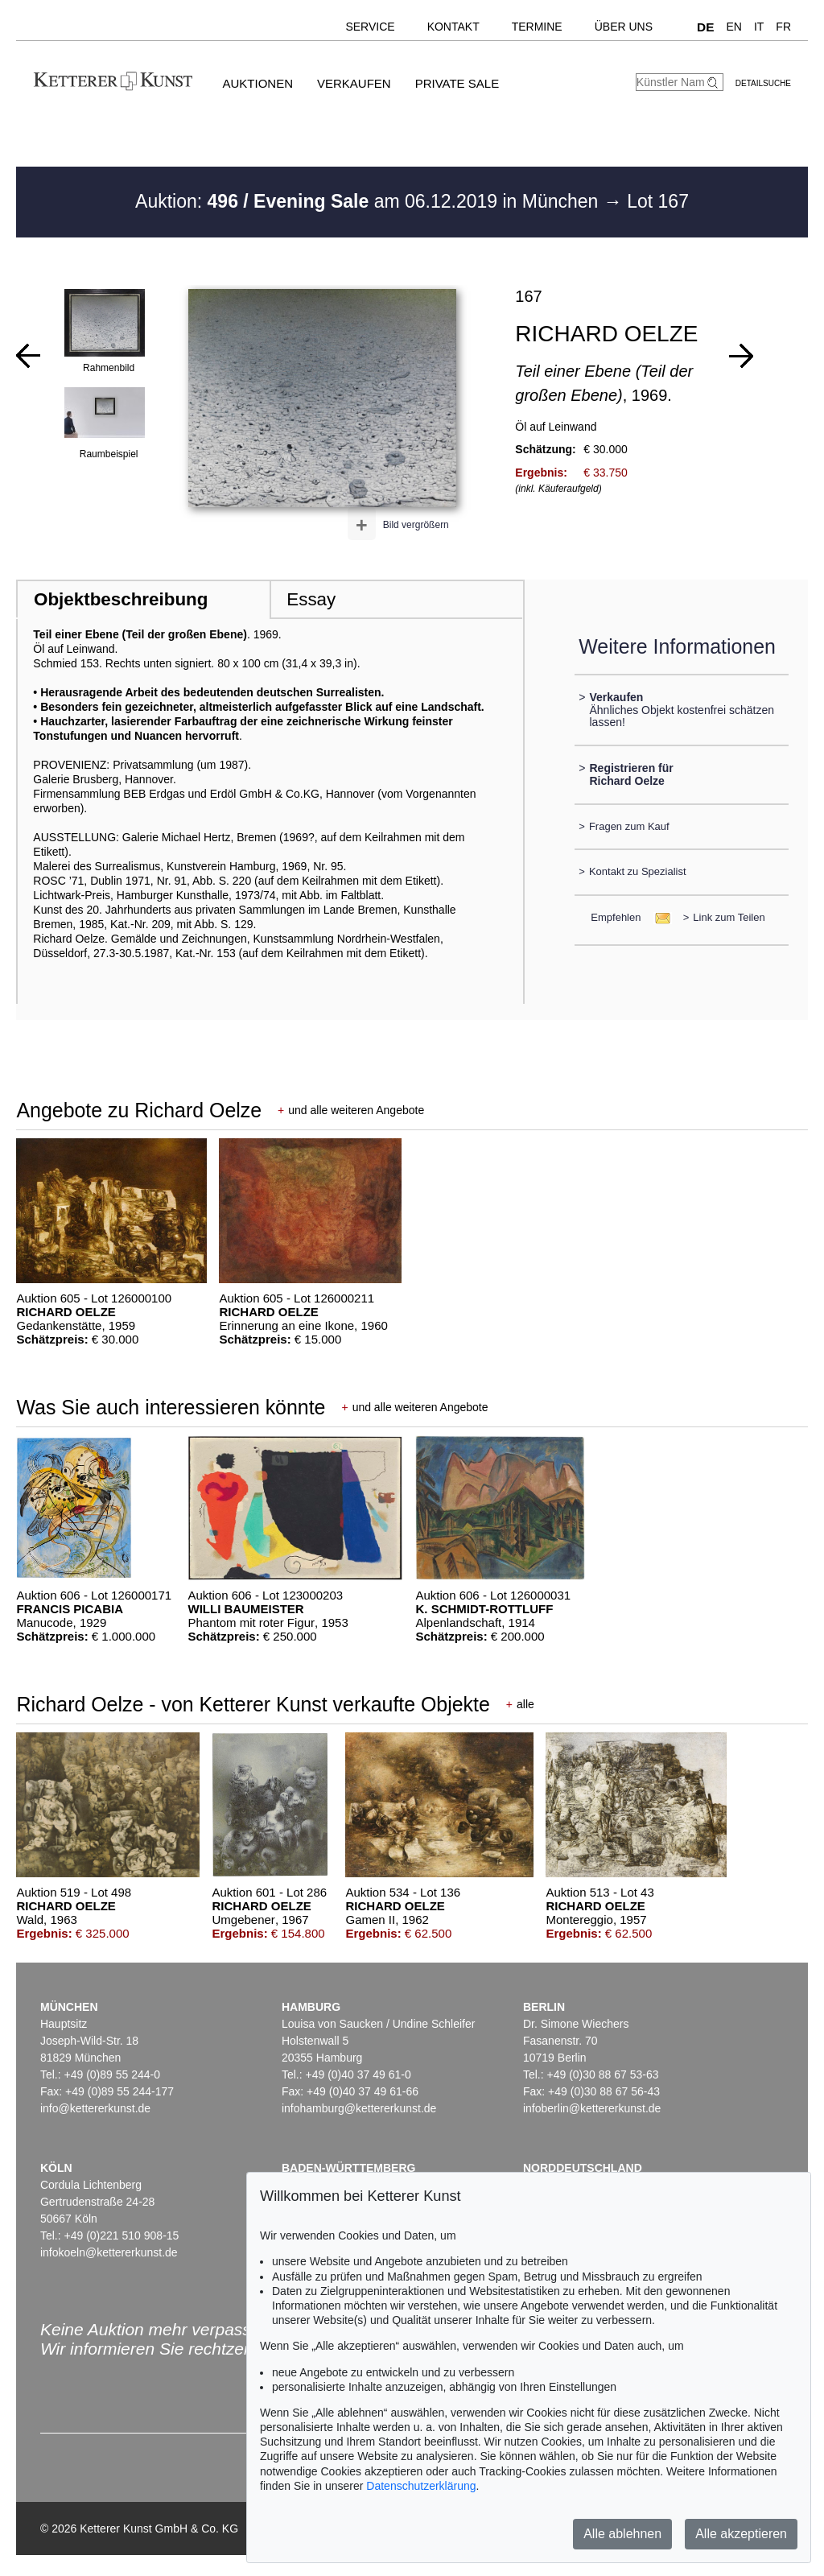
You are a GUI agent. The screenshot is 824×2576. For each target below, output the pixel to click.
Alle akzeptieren (741, 2534)
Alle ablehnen (622, 2534)
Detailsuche (763, 83)
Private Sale (457, 83)
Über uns (624, 26)
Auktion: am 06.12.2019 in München (369, 201)
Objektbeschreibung (121, 599)
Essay (311, 599)
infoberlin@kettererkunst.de (592, 2108)
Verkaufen (354, 83)
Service (369, 26)
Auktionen (257, 83)
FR (783, 26)
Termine (537, 26)
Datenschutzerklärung (421, 2485)
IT (759, 26)
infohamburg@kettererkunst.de (359, 2108)
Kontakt (453, 26)
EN (733, 26)
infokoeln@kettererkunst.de (109, 2252)
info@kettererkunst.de (95, 2108)
